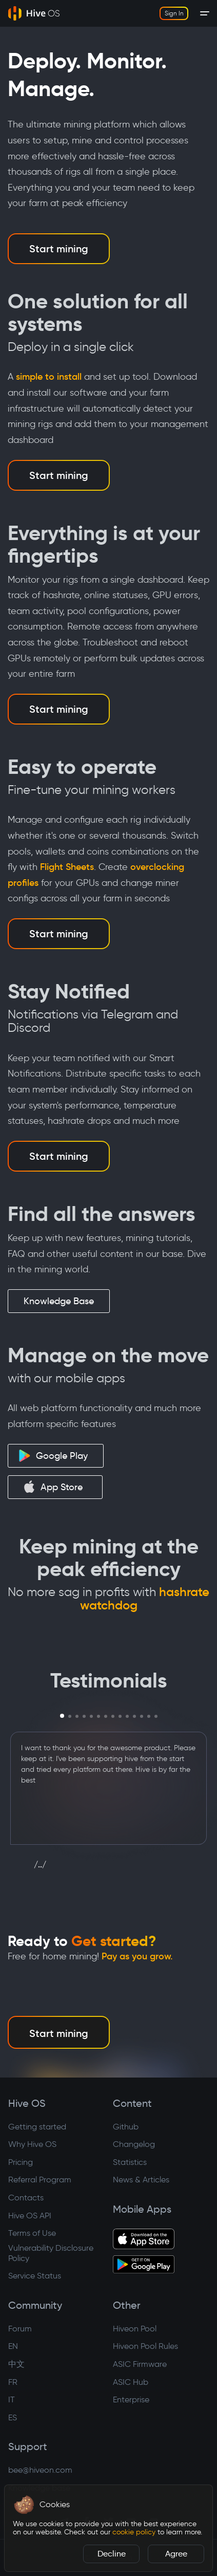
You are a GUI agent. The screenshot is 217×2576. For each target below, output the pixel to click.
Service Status (34, 2276)
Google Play (53, 1456)
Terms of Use (32, 2233)
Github (126, 2127)
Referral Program (39, 2179)
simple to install (49, 376)
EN (13, 2346)
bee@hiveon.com (40, 2470)
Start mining (58, 249)
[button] (24, 2504)
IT (11, 2399)
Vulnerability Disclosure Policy (50, 2253)
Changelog (134, 2144)
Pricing (20, 2162)
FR (12, 2382)
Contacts (26, 2197)
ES (12, 2417)
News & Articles (141, 2179)
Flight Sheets (67, 867)
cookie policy (133, 2532)
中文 (16, 2364)
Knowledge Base (59, 1301)
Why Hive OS (32, 2144)
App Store (53, 1486)
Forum (20, 2328)
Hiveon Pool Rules (145, 2346)
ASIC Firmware (140, 2364)
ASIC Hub (130, 2382)
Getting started (37, 2127)
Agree (176, 2554)
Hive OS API (29, 2215)
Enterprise (131, 2399)
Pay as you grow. (137, 1956)
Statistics (130, 2162)
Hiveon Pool (134, 2328)
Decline (111, 2554)
